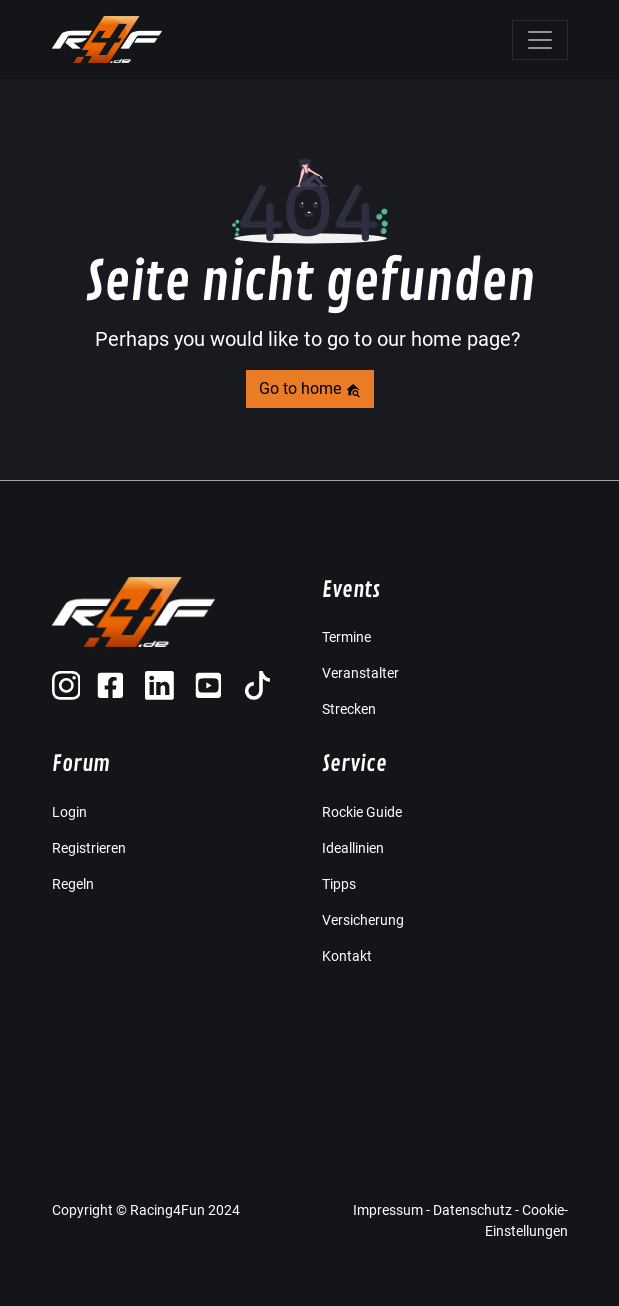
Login (69, 812)
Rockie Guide (362, 812)
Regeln (73, 884)
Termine (346, 637)
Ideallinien (353, 848)
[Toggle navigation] (540, 40)
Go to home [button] (310, 388)
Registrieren (89, 848)
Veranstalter (360, 673)
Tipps (339, 884)
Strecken (349, 709)
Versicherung (363, 920)
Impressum (388, 1210)
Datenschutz (472, 1210)
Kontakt (347, 956)
